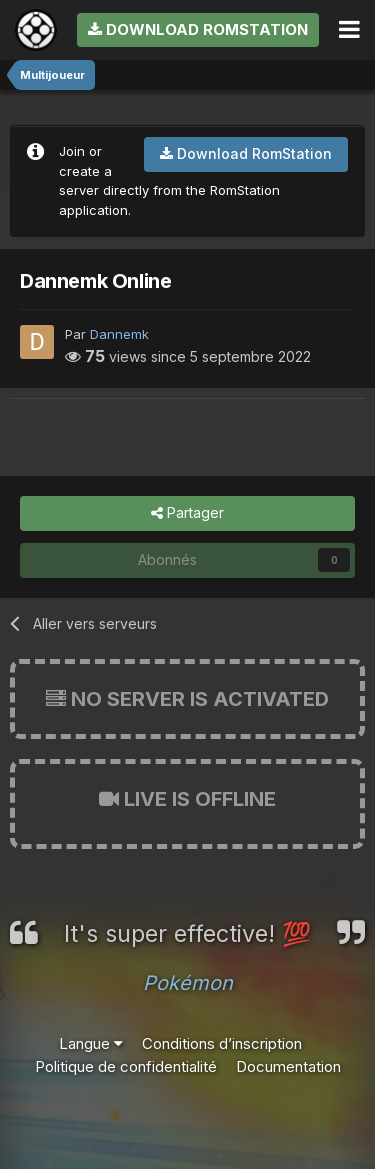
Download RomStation (198, 29)
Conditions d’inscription (222, 1043)
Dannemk (119, 334)
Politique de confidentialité (126, 1066)
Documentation (288, 1066)
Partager (187, 513)
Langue (91, 1043)
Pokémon (188, 983)
